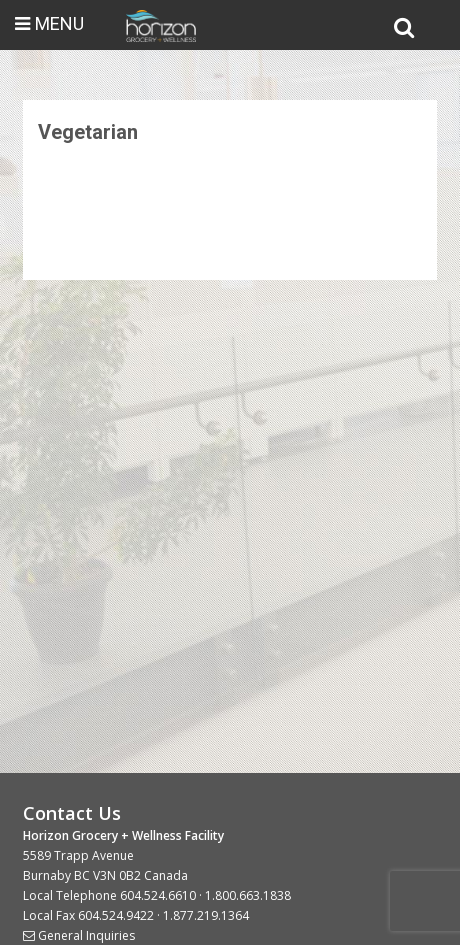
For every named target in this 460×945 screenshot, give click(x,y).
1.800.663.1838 (248, 895)
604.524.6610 (158, 895)
